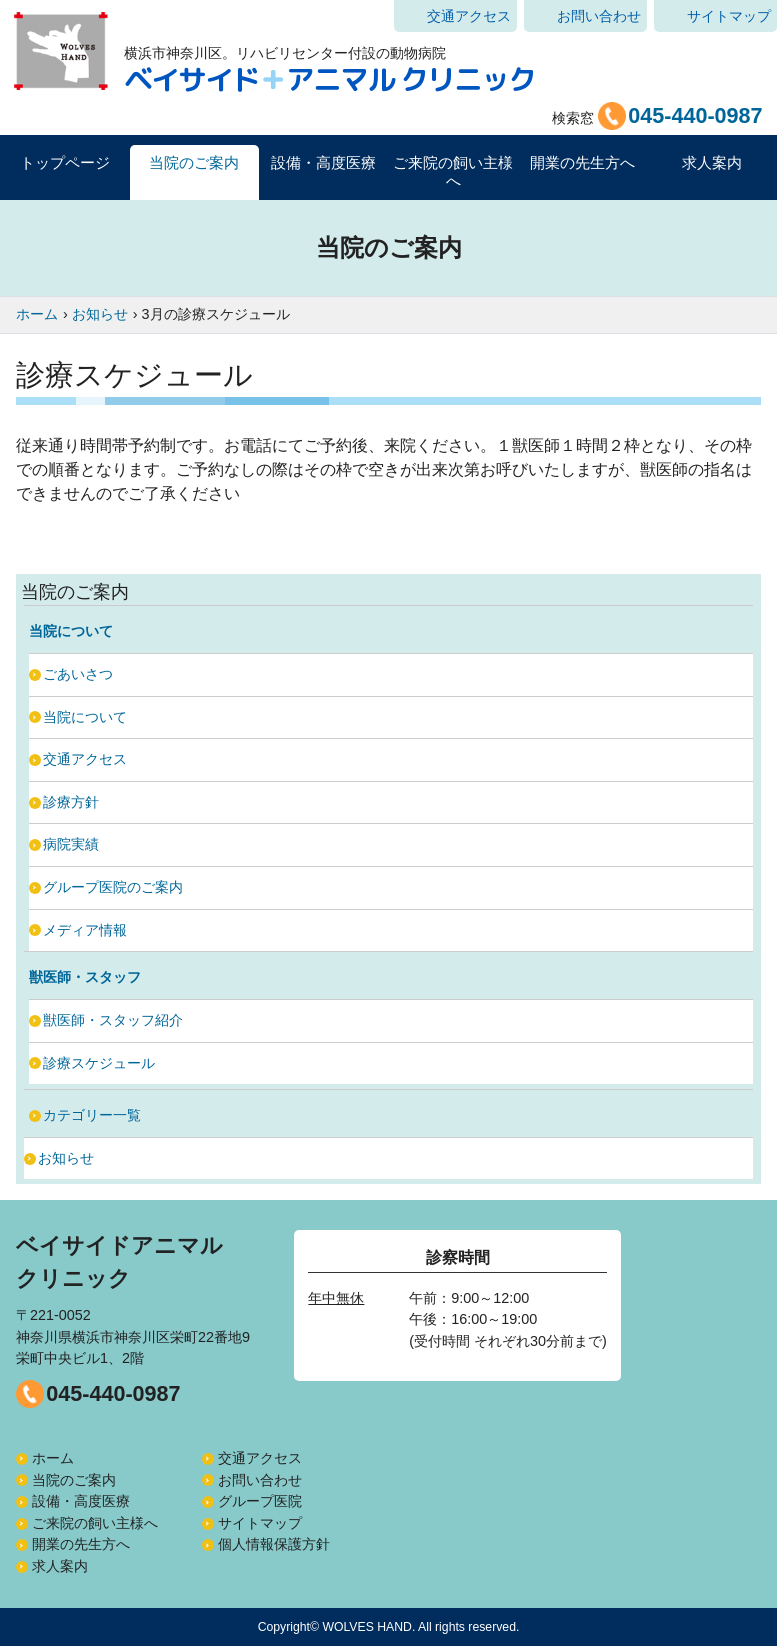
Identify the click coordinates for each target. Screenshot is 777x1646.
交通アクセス (469, 16)
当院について (85, 717)
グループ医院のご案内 (113, 887)
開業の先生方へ (81, 1544)
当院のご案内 (74, 1480)
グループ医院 (260, 1501)
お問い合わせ (599, 16)
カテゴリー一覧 (92, 1115)
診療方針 (71, 802)
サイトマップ (729, 16)
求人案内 (712, 162)
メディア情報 (85, 930)
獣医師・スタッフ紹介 (113, 1020)
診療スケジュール (99, 1063)
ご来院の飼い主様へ (95, 1523)
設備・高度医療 (81, 1501)
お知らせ (66, 1158)
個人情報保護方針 (274, 1544)
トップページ (65, 162)
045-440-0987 (113, 1393)
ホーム (53, 1458)
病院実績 (71, 844)
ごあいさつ (78, 674)
